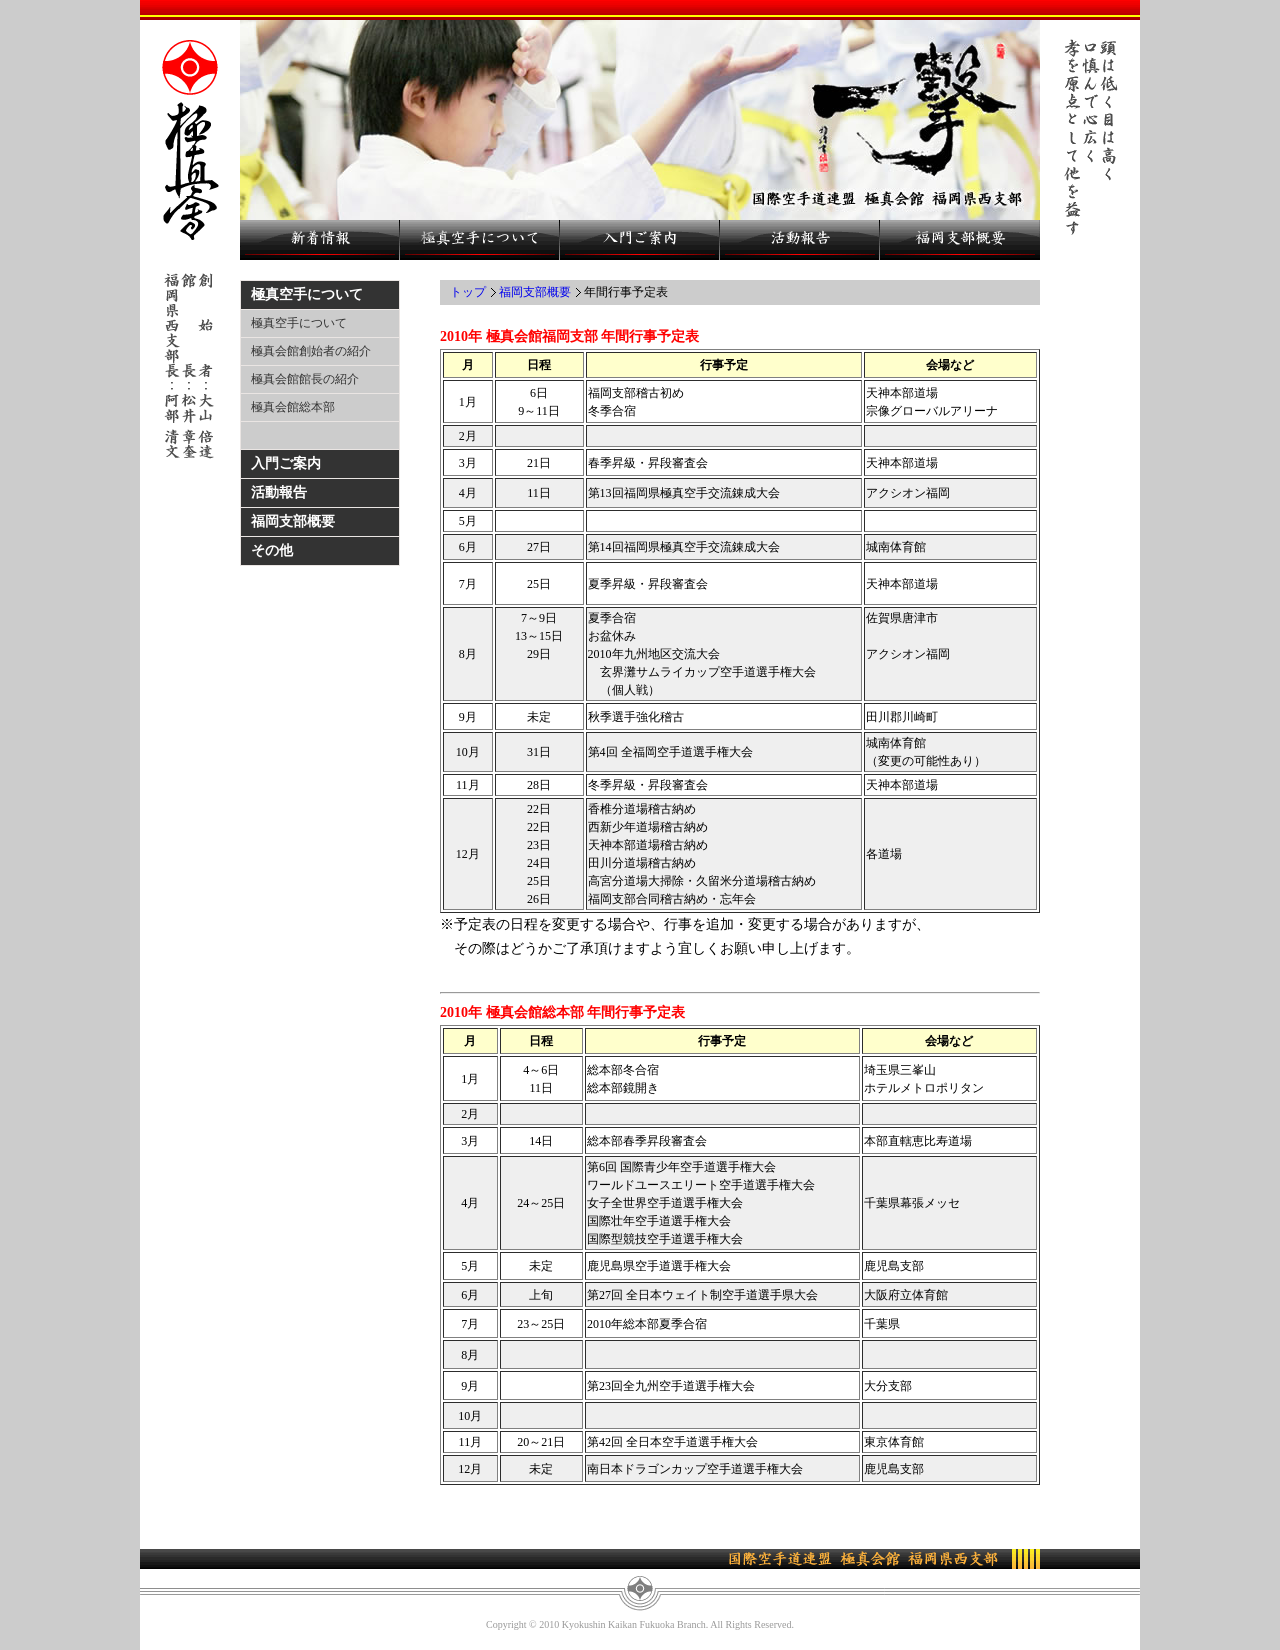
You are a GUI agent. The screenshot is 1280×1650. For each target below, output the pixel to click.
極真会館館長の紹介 (305, 379)
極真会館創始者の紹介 (311, 351)
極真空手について (480, 240)
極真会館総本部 (293, 407)
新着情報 (320, 240)
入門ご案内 (640, 240)
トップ (468, 292)
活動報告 (800, 240)
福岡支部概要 (960, 240)
